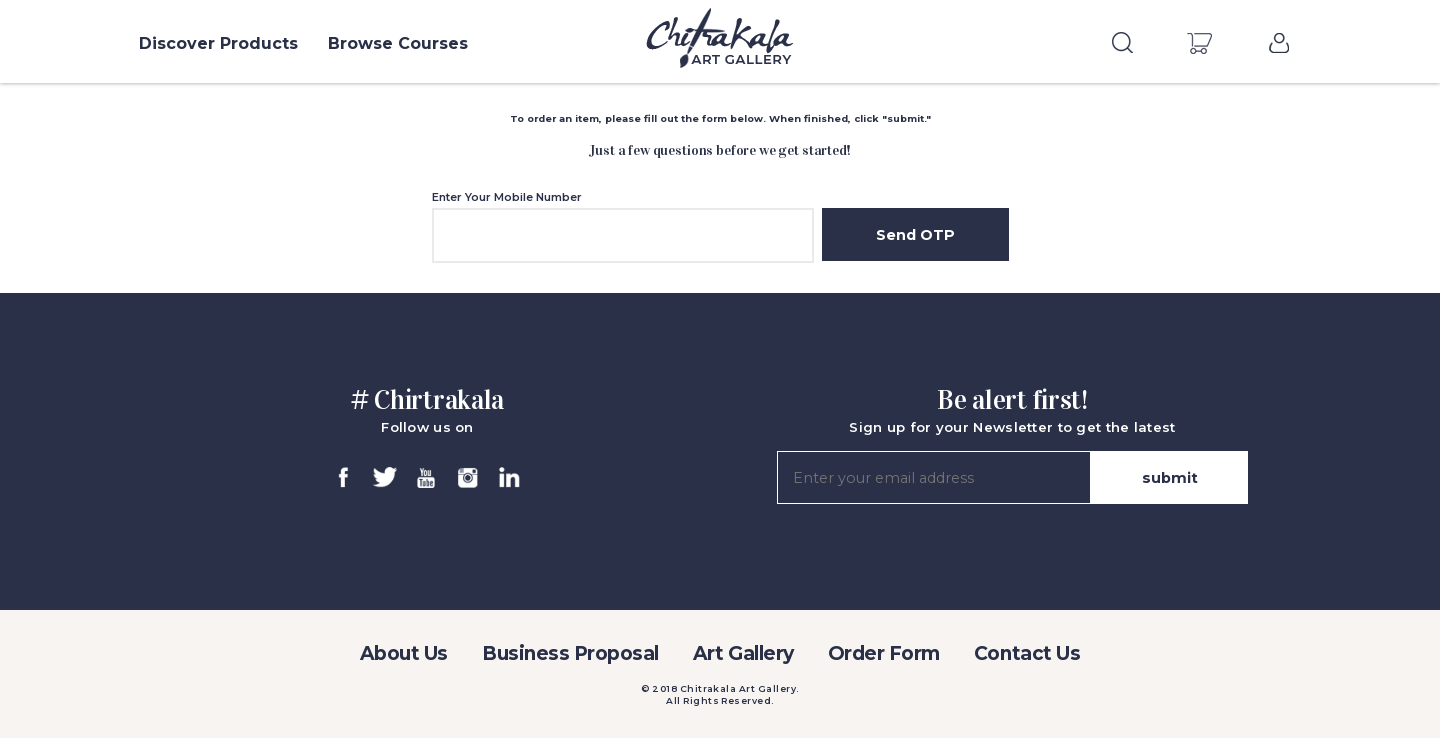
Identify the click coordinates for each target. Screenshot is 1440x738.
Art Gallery (743, 653)
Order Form (884, 653)
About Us (404, 653)
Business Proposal (570, 653)
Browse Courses (398, 43)
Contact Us (1027, 653)
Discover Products (218, 43)
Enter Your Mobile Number (507, 197)
